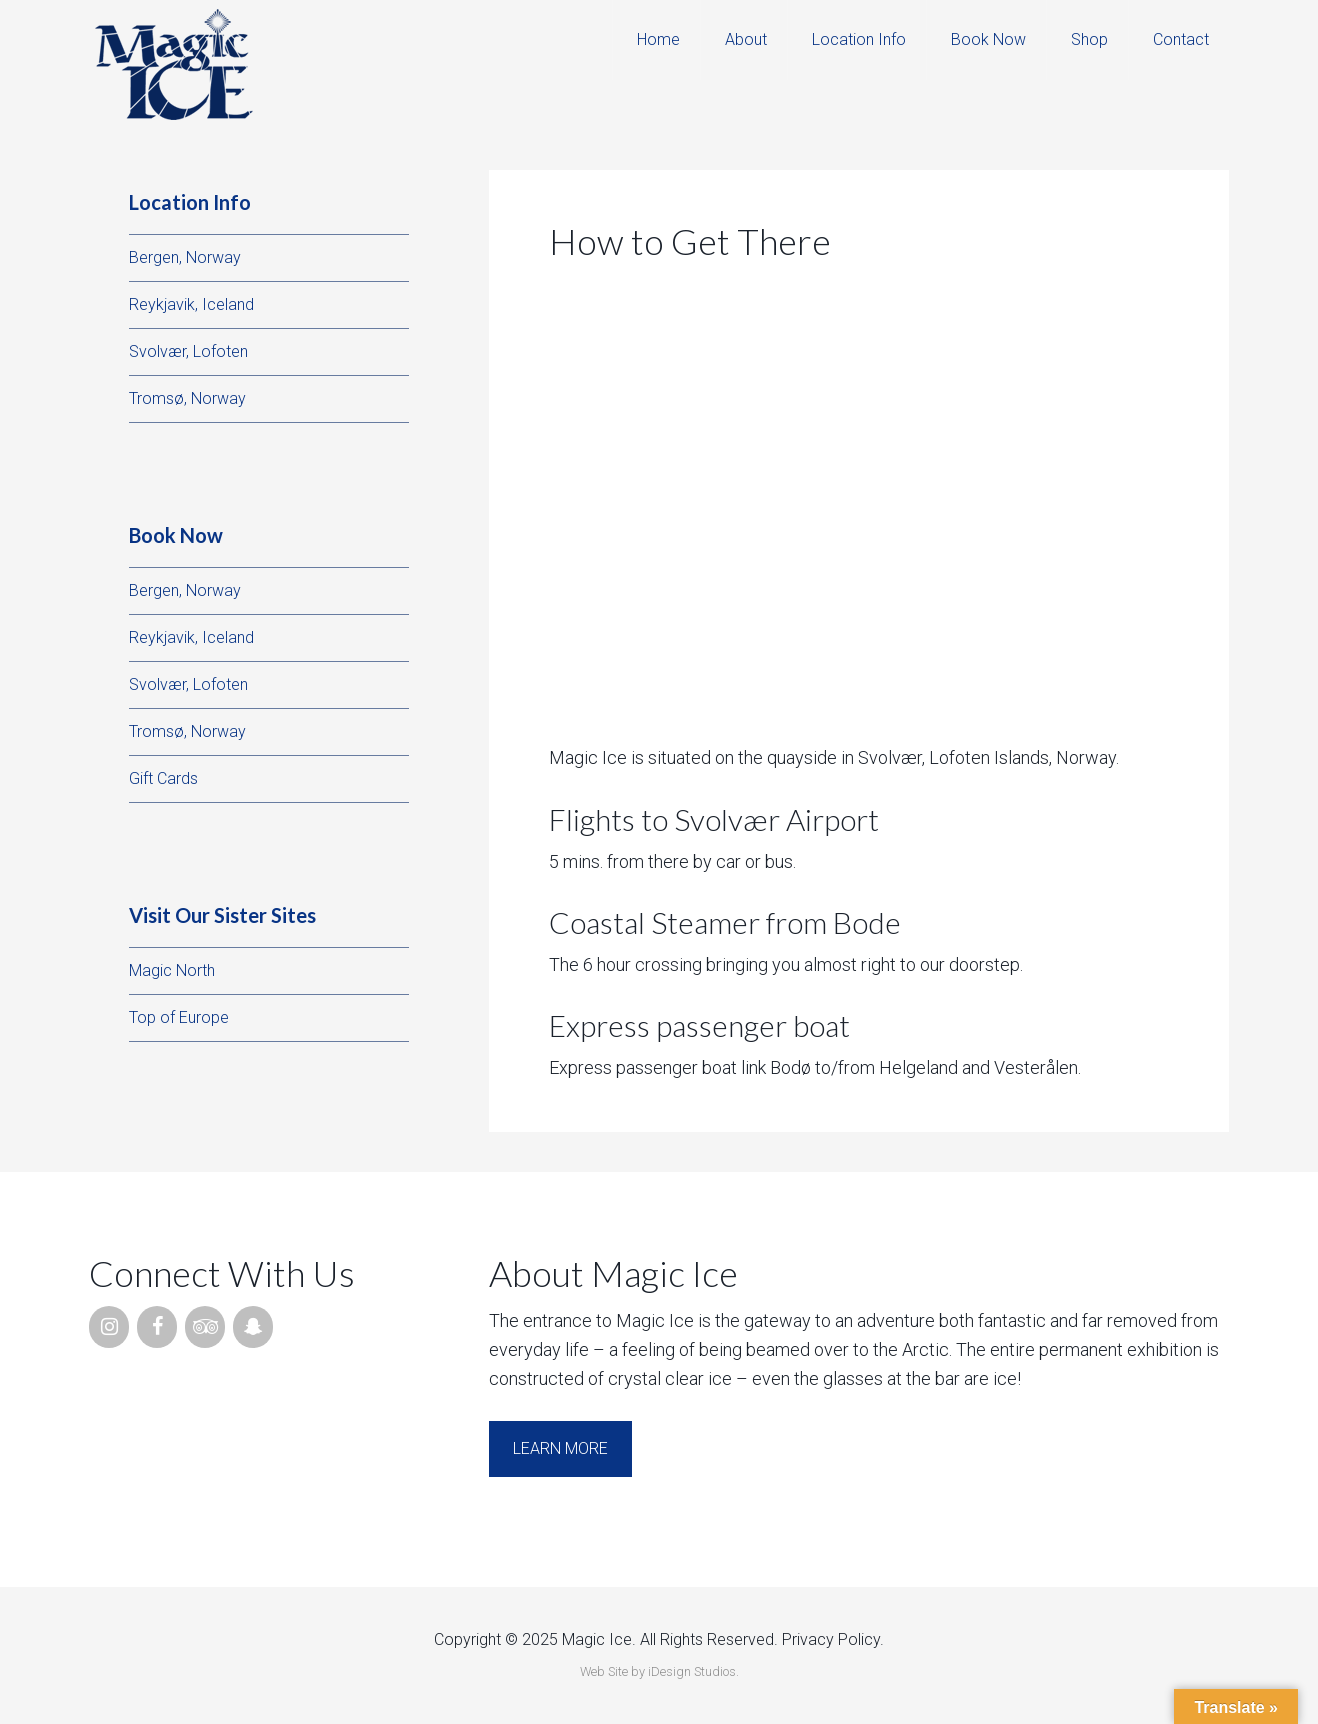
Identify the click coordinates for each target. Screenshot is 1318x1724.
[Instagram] (109, 1327)
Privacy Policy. (833, 1639)
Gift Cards (163, 778)
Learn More (560, 1448)
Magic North (172, 970)
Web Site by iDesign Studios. (659, 1671)
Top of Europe (179, 1017)
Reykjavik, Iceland (191, 304)
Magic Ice (174, 65)
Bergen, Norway (185, 257)
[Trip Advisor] (205, 1327)
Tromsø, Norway (187, 398)
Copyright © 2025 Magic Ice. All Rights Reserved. (606, 1639)
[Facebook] (157, 1327)
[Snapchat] (253, 1327)
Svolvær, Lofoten (188, 351)
